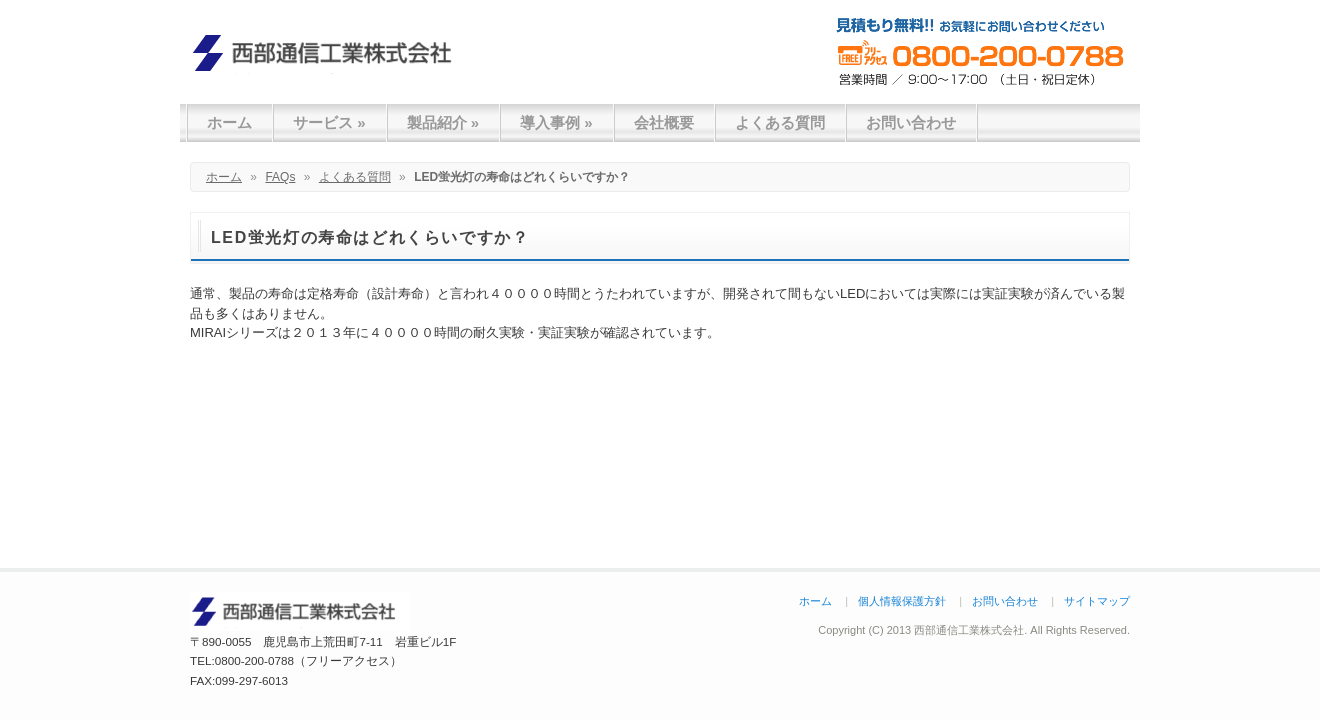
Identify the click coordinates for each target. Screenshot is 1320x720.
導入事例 (556, 122)
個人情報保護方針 (902, 601)
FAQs (280, 177)
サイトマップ (1097, 601)
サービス (329, 122)
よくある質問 (780, 122)
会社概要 (664, 122)
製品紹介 (443, 122)
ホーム (229, 122)
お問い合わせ (911, 122)
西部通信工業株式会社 (330, 52)
